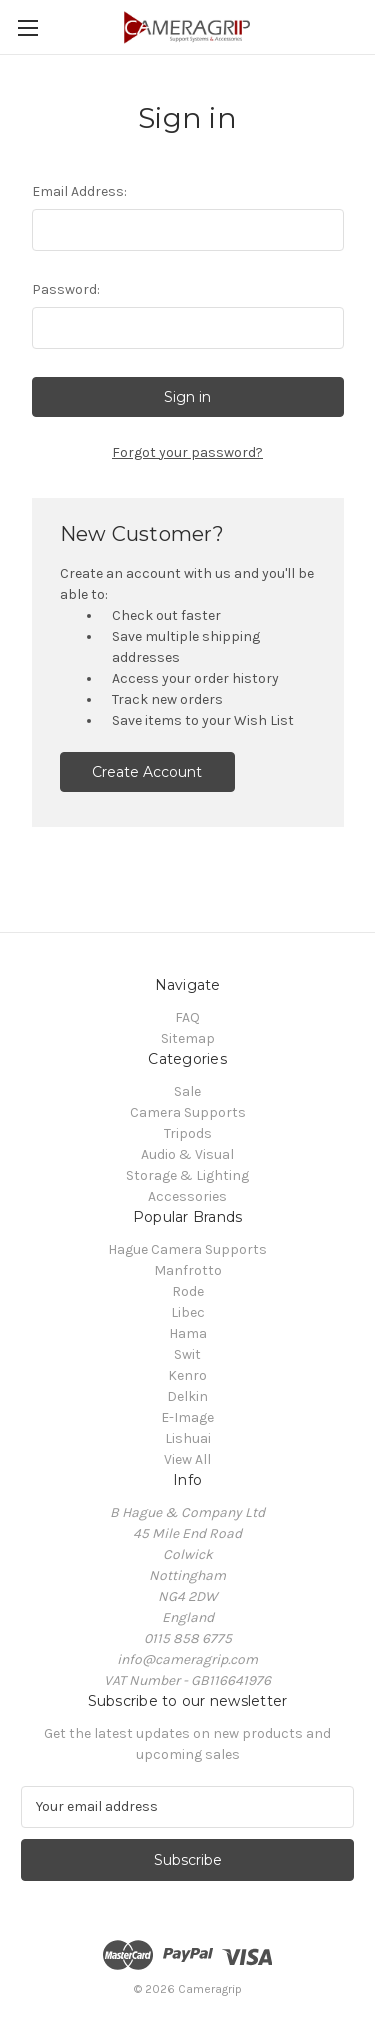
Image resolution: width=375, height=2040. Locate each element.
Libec (188, 1312)
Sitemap (188, 1038)
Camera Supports (188, 1112)
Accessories (187, 1196)
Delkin (187, 1396)
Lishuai (188, 1438)
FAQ (187, 1017)
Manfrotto (188, 1270)
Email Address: (79, 191)
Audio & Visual (187, 1154)
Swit (187, 1354)
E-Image (187, 1417)
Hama (188, 1333)
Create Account (147, 772)
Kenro (187, 1375)
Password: (66, 289)
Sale (187, 1091)
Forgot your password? (187, 452)
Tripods (188, 1133)
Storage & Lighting (187, 1175)
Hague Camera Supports (187, 1249)
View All (187, 1459)
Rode (188, 1291)
